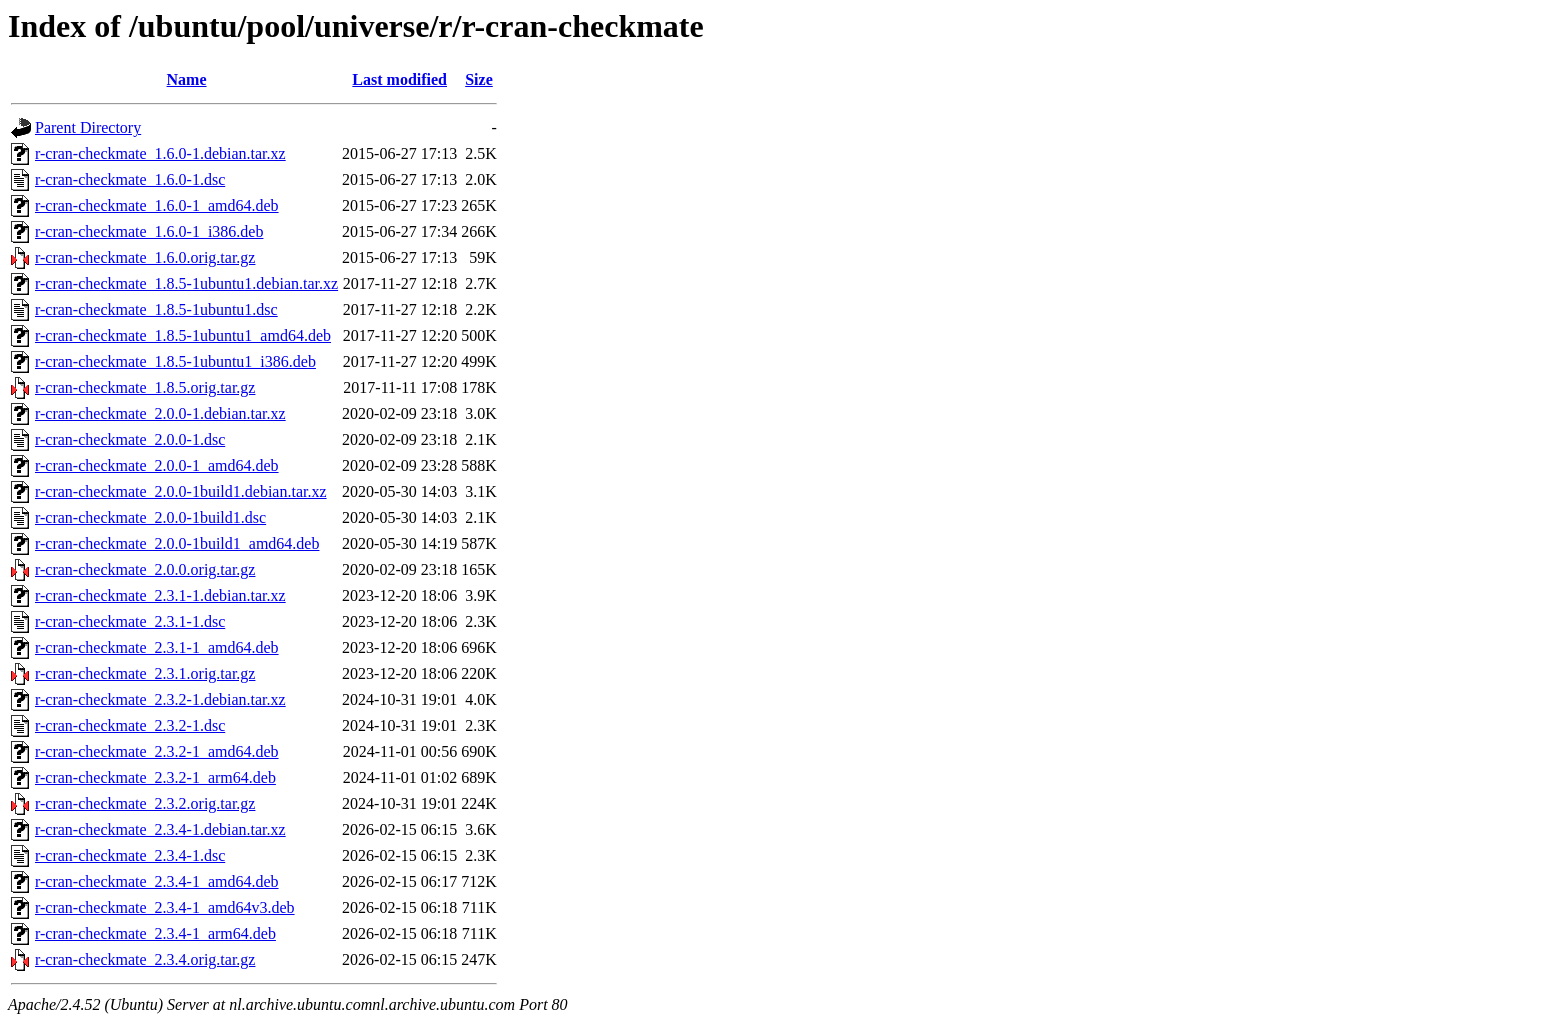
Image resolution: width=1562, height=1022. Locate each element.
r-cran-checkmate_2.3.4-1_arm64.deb (155, 933)
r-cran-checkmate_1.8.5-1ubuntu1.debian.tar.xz (186, 283)
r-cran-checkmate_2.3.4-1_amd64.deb (157, 881)
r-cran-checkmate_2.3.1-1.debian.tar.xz (160, 595)
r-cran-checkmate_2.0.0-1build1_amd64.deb (177, 543)
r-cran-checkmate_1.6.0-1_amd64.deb (157, 205)
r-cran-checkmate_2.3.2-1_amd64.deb (157, 751)
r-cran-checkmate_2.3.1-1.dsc (130, 621)
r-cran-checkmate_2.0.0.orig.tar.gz (145, 569)
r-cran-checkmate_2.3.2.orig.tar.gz (145, 803)
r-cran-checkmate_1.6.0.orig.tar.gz (145, 257)
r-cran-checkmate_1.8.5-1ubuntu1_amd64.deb (183, 335)
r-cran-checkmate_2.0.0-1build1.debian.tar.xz (181, 491)
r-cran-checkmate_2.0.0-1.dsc (130, 439)
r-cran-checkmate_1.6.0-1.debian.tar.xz (160, 153)
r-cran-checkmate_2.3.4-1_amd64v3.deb (165, 907)
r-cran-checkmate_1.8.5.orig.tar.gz (145, 387)
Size (479, 79)
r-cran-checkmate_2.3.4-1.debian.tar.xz (160, 829)
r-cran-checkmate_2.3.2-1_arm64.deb (155, 777)
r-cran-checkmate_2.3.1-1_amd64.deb (157, 647)
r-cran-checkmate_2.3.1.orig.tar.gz (145, 673)
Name (187, 79)
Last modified (399, 79)
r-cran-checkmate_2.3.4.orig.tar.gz (145, 959)
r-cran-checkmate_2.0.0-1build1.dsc (150, 517)
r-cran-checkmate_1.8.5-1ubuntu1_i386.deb (175, 361)
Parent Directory (88, 127)
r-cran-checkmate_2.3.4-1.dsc (130, 855)
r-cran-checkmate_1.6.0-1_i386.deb (149, 231)
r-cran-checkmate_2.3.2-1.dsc (130, 725)
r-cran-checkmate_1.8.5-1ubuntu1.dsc (156, 309)
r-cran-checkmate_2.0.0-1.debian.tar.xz (160, 413)
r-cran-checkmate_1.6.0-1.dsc (130, 179)
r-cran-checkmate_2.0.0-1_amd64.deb (157, 465)
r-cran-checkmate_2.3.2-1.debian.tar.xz (160, 699)
